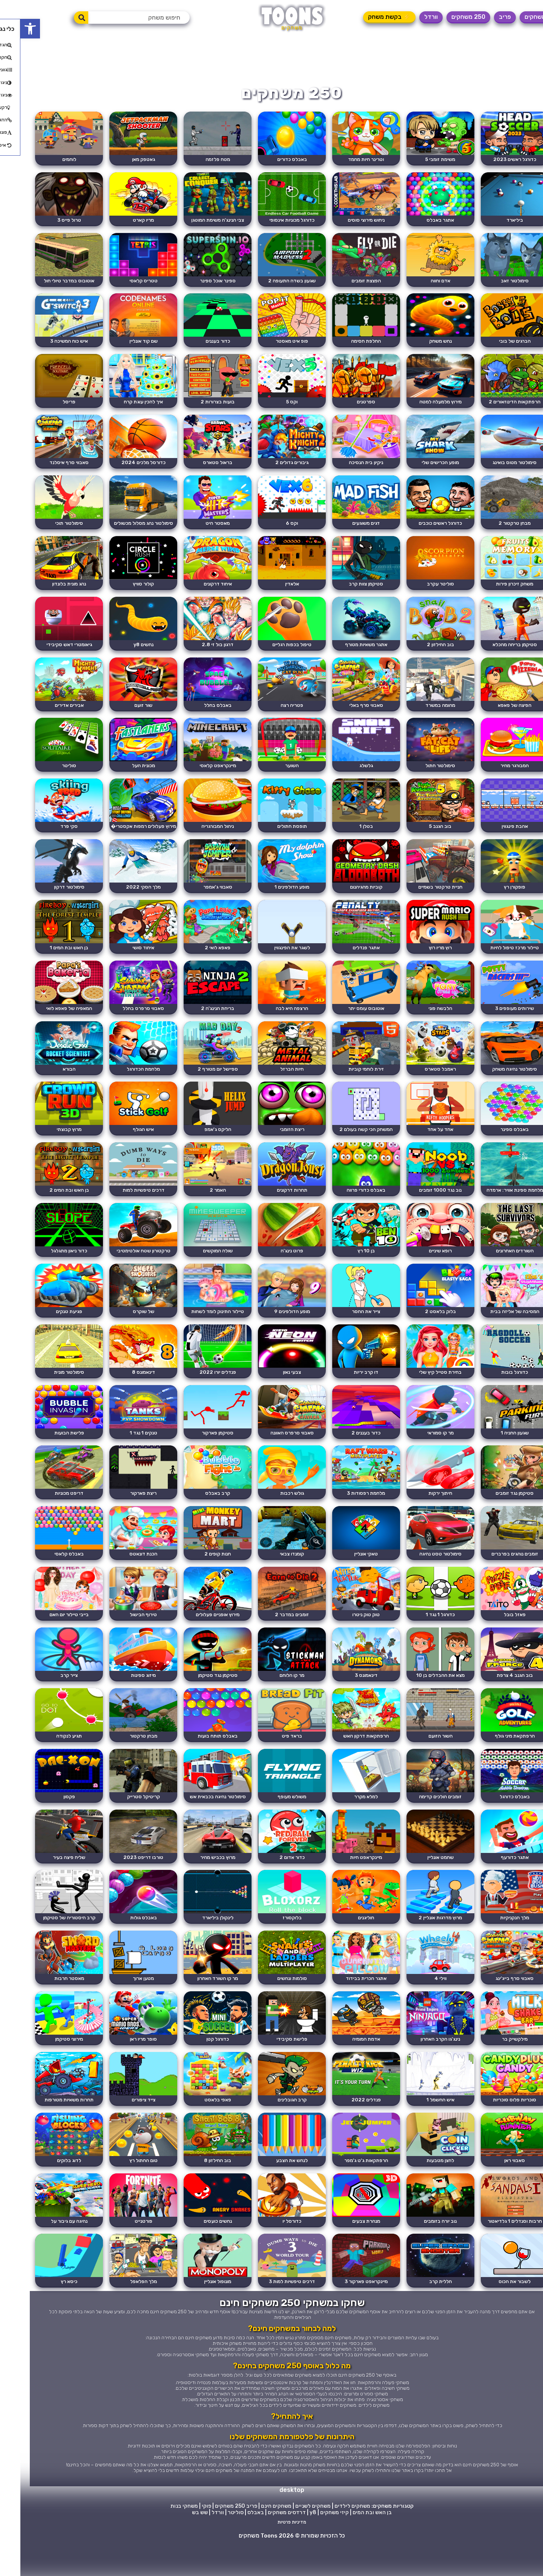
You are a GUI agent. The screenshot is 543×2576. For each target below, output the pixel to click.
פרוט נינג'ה (271, 1266)
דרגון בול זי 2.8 (196, 651)
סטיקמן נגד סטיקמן (196, 1696)
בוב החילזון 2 (422, 651)
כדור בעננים (196, 344)
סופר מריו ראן (120, 2064)
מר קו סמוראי (422, 1450)
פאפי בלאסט (196, 2126)
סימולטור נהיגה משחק (498, 1081)
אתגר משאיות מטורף (347, 651)
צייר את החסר (347, 1327)
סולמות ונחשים (272, 2003)
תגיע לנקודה (45, 1757)
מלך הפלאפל (120, 2310)
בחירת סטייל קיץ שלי (422, 1388)
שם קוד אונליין (121, 344)
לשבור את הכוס (498, 2310)
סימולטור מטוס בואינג (498, 467)
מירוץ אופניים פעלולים (196, 1634)
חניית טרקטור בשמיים (422, 897)
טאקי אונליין (347, 1573)
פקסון (45, 1819)
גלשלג (347, 774)
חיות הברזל (271, 1081)
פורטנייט (121, 2249)
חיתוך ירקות (422, 1511)
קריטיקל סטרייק (120, 1819)
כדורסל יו (271, 2249)
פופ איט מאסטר (271, 344)
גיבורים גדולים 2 (271, 467)
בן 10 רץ (347, 1266)
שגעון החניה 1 (498, 1450)
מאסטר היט (196, 528)
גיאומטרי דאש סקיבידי (45, 651)
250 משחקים (448, 16)
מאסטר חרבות (45, 2003)
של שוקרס (121, 1327)
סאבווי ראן (498, 2187)
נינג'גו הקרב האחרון (422, 2064)
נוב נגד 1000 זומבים (422, 1204)
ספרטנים (347, 405)
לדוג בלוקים (45, 2187)
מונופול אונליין (196, 2310)
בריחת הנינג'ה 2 (196, 1020)
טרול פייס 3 (45, 221)
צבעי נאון (271, 1388)
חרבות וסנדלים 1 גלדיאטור (498, 2249)
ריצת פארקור (120, 1511)
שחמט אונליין (422, 1880)
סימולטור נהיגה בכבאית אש (196, 1819)
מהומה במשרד (422, 713)
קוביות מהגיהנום (347, 897)
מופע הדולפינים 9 (272, 1327)
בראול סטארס (196, 467)
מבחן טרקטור (121, 1757)
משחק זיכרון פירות (498, 590)
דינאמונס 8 (120, 1388)
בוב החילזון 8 (196, 2187)
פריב (485, 16)
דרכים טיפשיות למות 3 (271, 2310)
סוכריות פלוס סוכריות (498, 2126)
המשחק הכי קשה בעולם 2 (347, 1143)
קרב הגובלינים (271, 2126)
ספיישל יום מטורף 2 (196, 1081)
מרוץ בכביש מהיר (196, 1880)
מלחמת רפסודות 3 (347, 1511)
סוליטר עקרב (422, 590)
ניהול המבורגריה (196, 835)
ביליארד (497, 221)
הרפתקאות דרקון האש (347, 1757)
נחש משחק (422, 344)
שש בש (179, 2542)
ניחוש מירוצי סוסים (346, 221)
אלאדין (272, 590)
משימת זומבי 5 (422, 159)
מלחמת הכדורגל (120, 1081)
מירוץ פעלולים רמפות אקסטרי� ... (120, 840)
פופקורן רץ (498, 897)
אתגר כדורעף (498, 1880)
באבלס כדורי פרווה (347, 1204)
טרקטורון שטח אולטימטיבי (121, 1266)
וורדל (410, 16)
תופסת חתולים (272, 835)
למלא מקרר (347, 1819)
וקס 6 (271, 528)
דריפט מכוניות (45, 1511)
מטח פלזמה (196, 159)
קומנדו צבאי (271, 1573)
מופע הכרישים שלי (422, 467)
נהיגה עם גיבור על (45, 2249)
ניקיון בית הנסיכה (347, 467)
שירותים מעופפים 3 (498, 1020)
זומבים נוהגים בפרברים (497, 1573)
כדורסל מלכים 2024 (121, 467)
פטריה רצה (271, 713)
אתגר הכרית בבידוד (347, 2003)
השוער (271, 774)
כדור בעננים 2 (347, 1450)
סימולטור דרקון (45, 897)
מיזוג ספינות (120, 1696)
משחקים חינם (256, 2535)
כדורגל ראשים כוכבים (422, 528)
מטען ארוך (120, 2003)
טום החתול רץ (121, 2187)
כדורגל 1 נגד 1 (422, 1634)
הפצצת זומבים (347, 282)
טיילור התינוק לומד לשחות (196, 1327)
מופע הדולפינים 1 (271, 897)
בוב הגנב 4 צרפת (498, 1696)
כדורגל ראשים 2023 (497, 159)
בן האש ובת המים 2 (45, 1204)
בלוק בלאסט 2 (422, 1327)
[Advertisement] (271, 59)
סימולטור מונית (45, 1388)
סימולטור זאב (498, 282)
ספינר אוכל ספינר (196, 282)
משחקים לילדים (332, 2535)
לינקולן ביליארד (196, 1942)
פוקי (186, 2535)
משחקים (514, 16)
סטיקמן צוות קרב (347, 590)
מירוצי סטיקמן (45, 2064)
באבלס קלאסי (45, 1573)
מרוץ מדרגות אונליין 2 (422, 1942)
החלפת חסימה (347, 344)
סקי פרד (45, 835)
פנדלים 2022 (347, 2126)
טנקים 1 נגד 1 (121, 1450)
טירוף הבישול (120, 1634)
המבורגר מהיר (498, 774)
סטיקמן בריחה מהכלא (498, 651)
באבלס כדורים (272, 159)
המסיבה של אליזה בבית (497, 1327)
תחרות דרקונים (271, 1204)
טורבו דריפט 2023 (121, 1880)
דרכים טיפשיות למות (121, 1204)
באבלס (235, 2542)
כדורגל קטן (196, 2064)
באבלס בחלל (196, 713)
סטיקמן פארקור (196, 1450)
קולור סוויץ (120, 590)
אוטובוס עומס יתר (347, 1020)
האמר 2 (196, 1204)
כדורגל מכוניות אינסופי (271, 221)
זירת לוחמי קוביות (347, 1081)
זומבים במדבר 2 (271, 1634)
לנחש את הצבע (271, 2187)
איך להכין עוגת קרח (120, 405)
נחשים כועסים (196, 2249)
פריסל (45, 405)
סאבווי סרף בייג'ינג (498, 2003)
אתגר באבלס (422, 221)
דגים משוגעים (347, 528)
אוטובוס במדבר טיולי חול (45, 282)
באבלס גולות (120, 1942)
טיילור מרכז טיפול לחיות (498, 958)
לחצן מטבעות (422, 2187)
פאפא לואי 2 (196, 958)
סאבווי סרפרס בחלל (120, 1020)
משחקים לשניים (292, 2535)
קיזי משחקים (314, 2542)
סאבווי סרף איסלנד (45, 467)
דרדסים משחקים (266, 2542)
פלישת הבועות (45, 1450)
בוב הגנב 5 (422, 835)
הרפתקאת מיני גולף (498, 1757)
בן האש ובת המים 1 (45, 958)
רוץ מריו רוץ (422, 958)
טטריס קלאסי (121, 282)
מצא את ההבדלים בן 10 (422, 1696)
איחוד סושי (121, 958)
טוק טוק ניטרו (347, 1634)
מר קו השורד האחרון (196, 2003)
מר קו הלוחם (271, 1696)
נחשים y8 (121, 651)
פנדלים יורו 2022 (196, 1388)
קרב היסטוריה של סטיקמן (45, 1942)
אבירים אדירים (45, 713)
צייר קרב (45, 1696)
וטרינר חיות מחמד (347, 159)
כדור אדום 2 (271, 1880)
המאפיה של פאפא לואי (45, 1020)
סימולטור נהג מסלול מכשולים (120, 528)
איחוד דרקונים (196, 590)
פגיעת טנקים (45, 1327)
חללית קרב (422, 2310)
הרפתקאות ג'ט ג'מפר (347, 2187)
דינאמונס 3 (347, 1696)
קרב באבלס (196, 1511)
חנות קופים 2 (196, 1573)
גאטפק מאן (120, 159)
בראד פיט (271, 1757)
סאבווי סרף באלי (347, 713)
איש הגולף (120, 1143)
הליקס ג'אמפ (196, 1143)
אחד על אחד (423, 1143)
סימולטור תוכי (45, 528)
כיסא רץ (45, 2310)
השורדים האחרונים (498, 1266)
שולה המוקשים (196, 1266)
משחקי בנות (164, 2535)
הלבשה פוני (422, 1020)
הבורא (45, 1081)
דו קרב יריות (347, 1388)
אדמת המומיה (347, 2064)
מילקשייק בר (498, 2064)
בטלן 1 (347, 835)
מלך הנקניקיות (497, 1942)
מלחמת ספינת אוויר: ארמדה (497, 1204)
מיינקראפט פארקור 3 (346, 2310)
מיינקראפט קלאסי (196, 774)
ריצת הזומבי (271, 1143)
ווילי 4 (422, 2003)
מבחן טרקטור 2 (498, 528)
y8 (292, 2542)
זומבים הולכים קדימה (422, 1819)
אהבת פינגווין (498, 835)
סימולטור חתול (422, 774)
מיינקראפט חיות (347, 1880)
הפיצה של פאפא (498, 713)
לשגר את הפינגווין (272, 958)
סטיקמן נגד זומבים (498, 1511)
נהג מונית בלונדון (45, 590)
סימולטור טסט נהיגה (422, 1573)
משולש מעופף (271, 1819)
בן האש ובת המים (351, 2542)
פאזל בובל (498, 1634)
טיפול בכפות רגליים (271, 651)
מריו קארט (120, 221)
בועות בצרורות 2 (196, 405)
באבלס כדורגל (498, 1819)
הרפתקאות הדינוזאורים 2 (498, 405)
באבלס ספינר (498, 1143)
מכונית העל (120, 774)
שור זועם (121, 713)
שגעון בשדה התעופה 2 (271, 282)
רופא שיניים (422, 1266)
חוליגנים (347, 1942)
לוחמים (45, 159)
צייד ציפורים (121, 2126)
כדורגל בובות (498, 1388)
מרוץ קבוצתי (45, 1143)
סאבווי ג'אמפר (196, 897)
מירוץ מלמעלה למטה (422, 405)
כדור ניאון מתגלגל (45, 1266)
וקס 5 (271, 405)
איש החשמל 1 (422, 2126)
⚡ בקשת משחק (369, 16)
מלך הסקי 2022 (120, 897)
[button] (10, 28)
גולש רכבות (272, 1511)
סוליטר (45, 774)
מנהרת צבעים (347, 2249)
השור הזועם (422, 1757)
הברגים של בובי (498, 344)
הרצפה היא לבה (271, 1020)
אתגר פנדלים (346, 958)
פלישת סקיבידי (271, 2064)
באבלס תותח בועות (196, 1757)
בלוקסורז (271, 1942)
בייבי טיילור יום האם (45, 1634)
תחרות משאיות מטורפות (45, 2126)
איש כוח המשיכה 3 (45, 344)
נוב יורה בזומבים (422, 2249)
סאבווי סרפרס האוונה (271, 1450)
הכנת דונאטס (121, 1573)
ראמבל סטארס (422, 1081)
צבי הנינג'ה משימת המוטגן (196, 221)
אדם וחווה (422, 282)
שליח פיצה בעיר (45, 1880)
